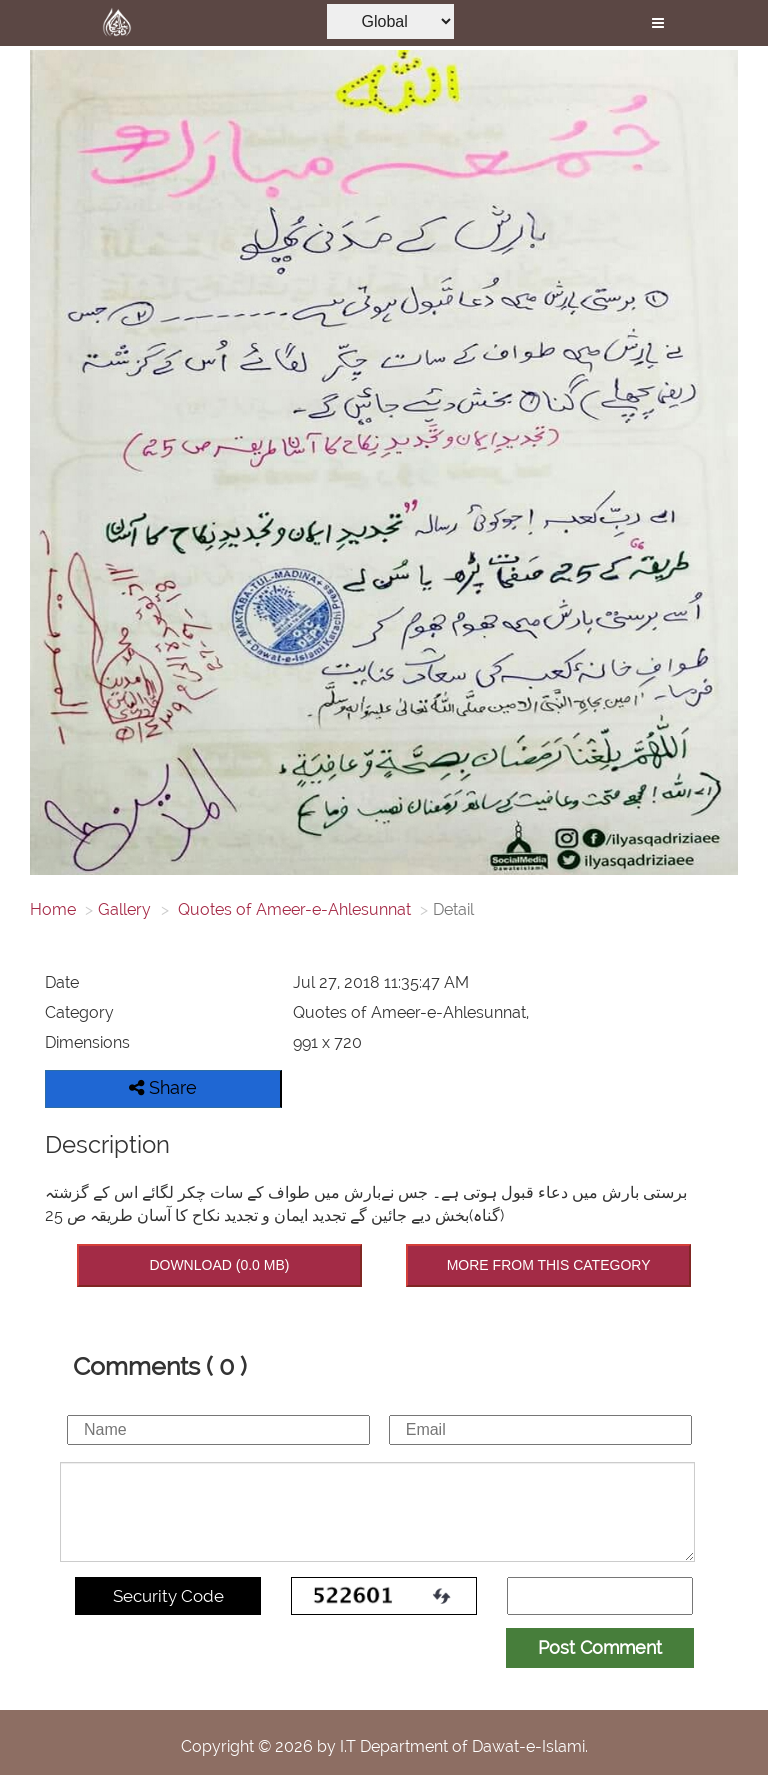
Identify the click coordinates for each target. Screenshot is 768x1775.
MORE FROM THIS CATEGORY (549, 1265)
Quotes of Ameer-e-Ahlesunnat (292, 909)
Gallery (124, 909)
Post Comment (600, 1647)
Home (53, 909)
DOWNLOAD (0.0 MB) (219, 1265)
